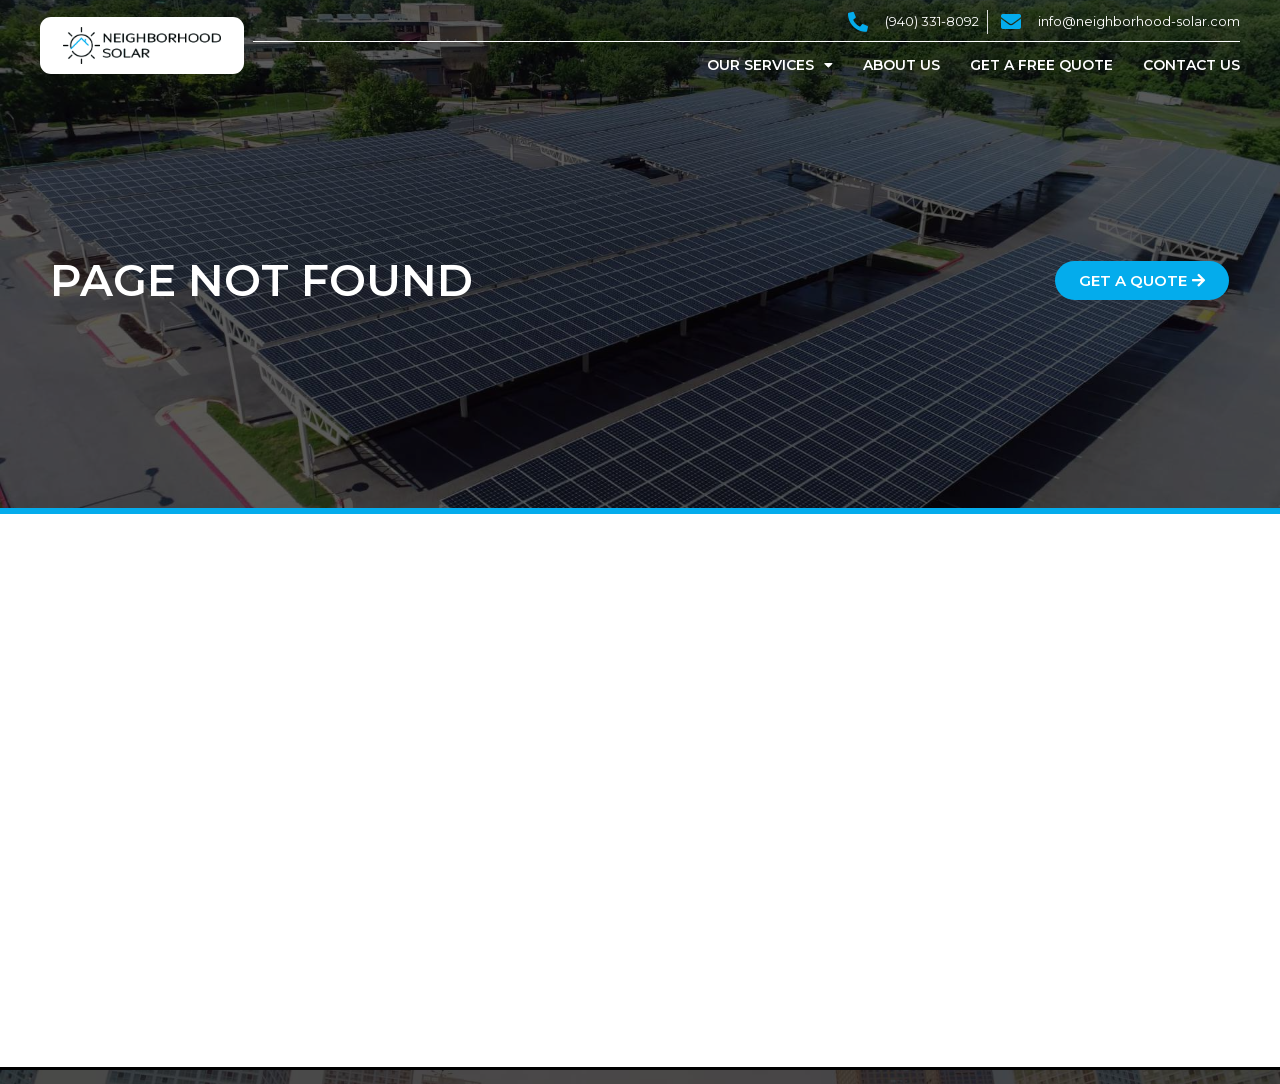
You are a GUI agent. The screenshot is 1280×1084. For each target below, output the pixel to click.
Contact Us (1191, 65)
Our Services (770, 65)
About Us (901, 65)
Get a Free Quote (1041, 65)
